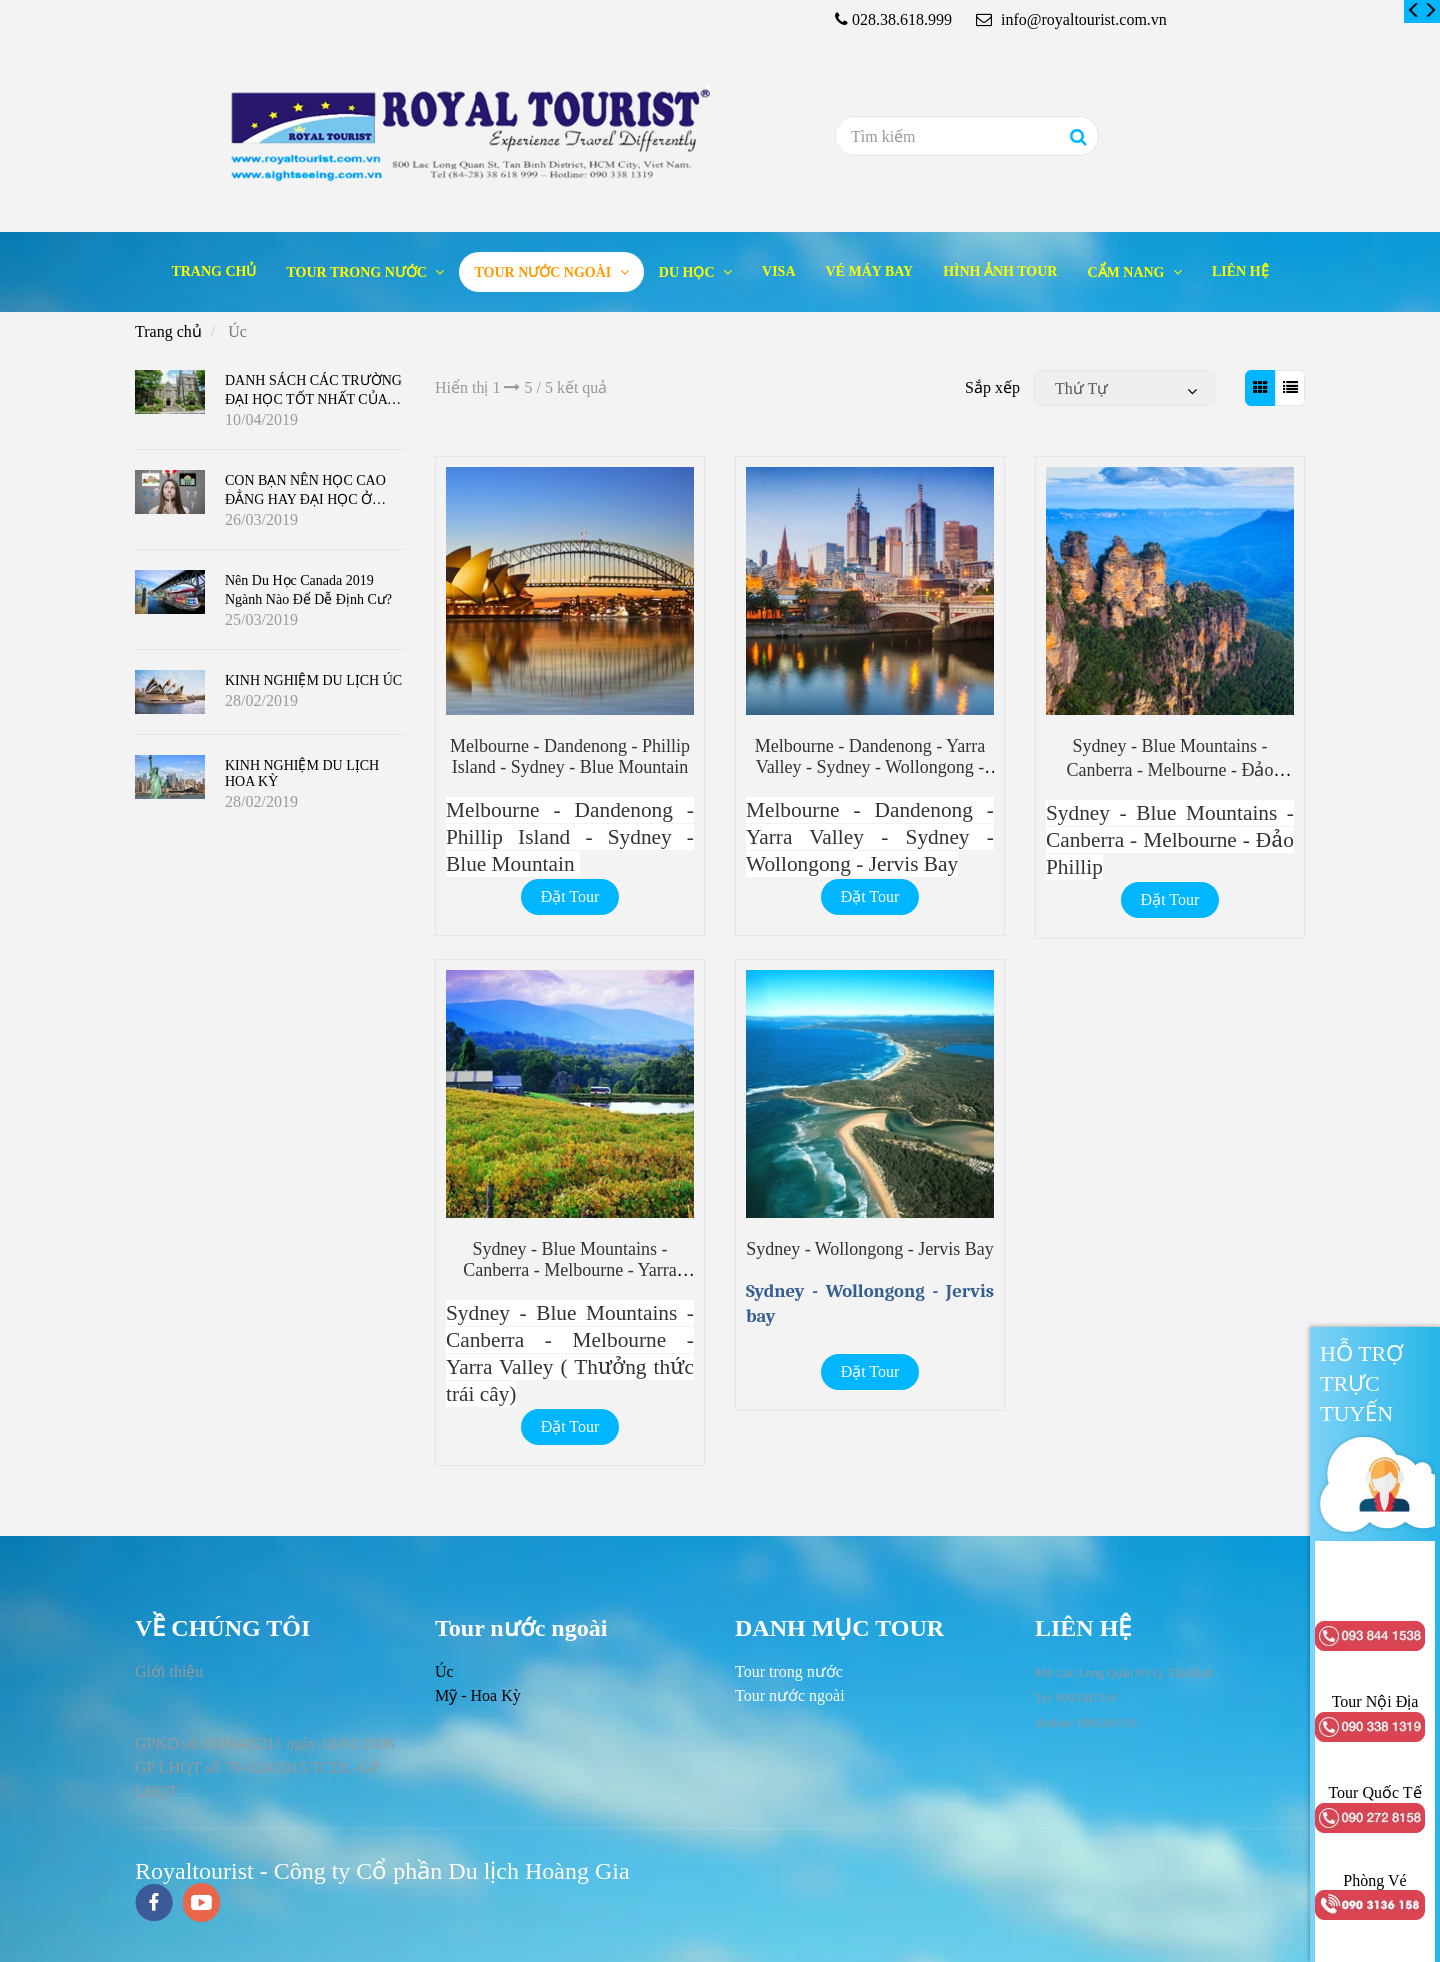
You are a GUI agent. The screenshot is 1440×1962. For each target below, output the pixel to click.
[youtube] (202, 1904)
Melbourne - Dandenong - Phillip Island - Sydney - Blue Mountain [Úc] (570, 756)
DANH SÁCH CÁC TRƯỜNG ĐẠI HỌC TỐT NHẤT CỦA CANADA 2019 (313, 398)
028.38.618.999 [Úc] (902, 19)
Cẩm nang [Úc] (1127, 272)
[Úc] (1414, 11)
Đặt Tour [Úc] (570, 896)
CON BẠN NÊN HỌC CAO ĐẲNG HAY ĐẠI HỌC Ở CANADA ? (305, 498)
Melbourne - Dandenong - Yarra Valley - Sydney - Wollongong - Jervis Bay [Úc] (870, 767)
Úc (444, 1671)
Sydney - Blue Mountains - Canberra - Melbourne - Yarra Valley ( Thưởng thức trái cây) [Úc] (570, 1271)
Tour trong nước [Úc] (358, 272)
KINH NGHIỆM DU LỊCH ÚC (313, 680)
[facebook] (154, 1904)
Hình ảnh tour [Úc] (1000, 271)
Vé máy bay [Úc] (870, 271)
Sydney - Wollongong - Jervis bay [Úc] (870, 1249)
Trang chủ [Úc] (213, 271)
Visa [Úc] (778, 271)
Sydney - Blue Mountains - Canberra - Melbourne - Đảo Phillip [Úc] (1169, 768)
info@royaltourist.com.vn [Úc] (1071, 19)
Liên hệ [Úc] (1240, 271)
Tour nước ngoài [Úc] (544, 272)
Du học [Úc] (688, 272)
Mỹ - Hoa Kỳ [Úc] (478, 1695)
